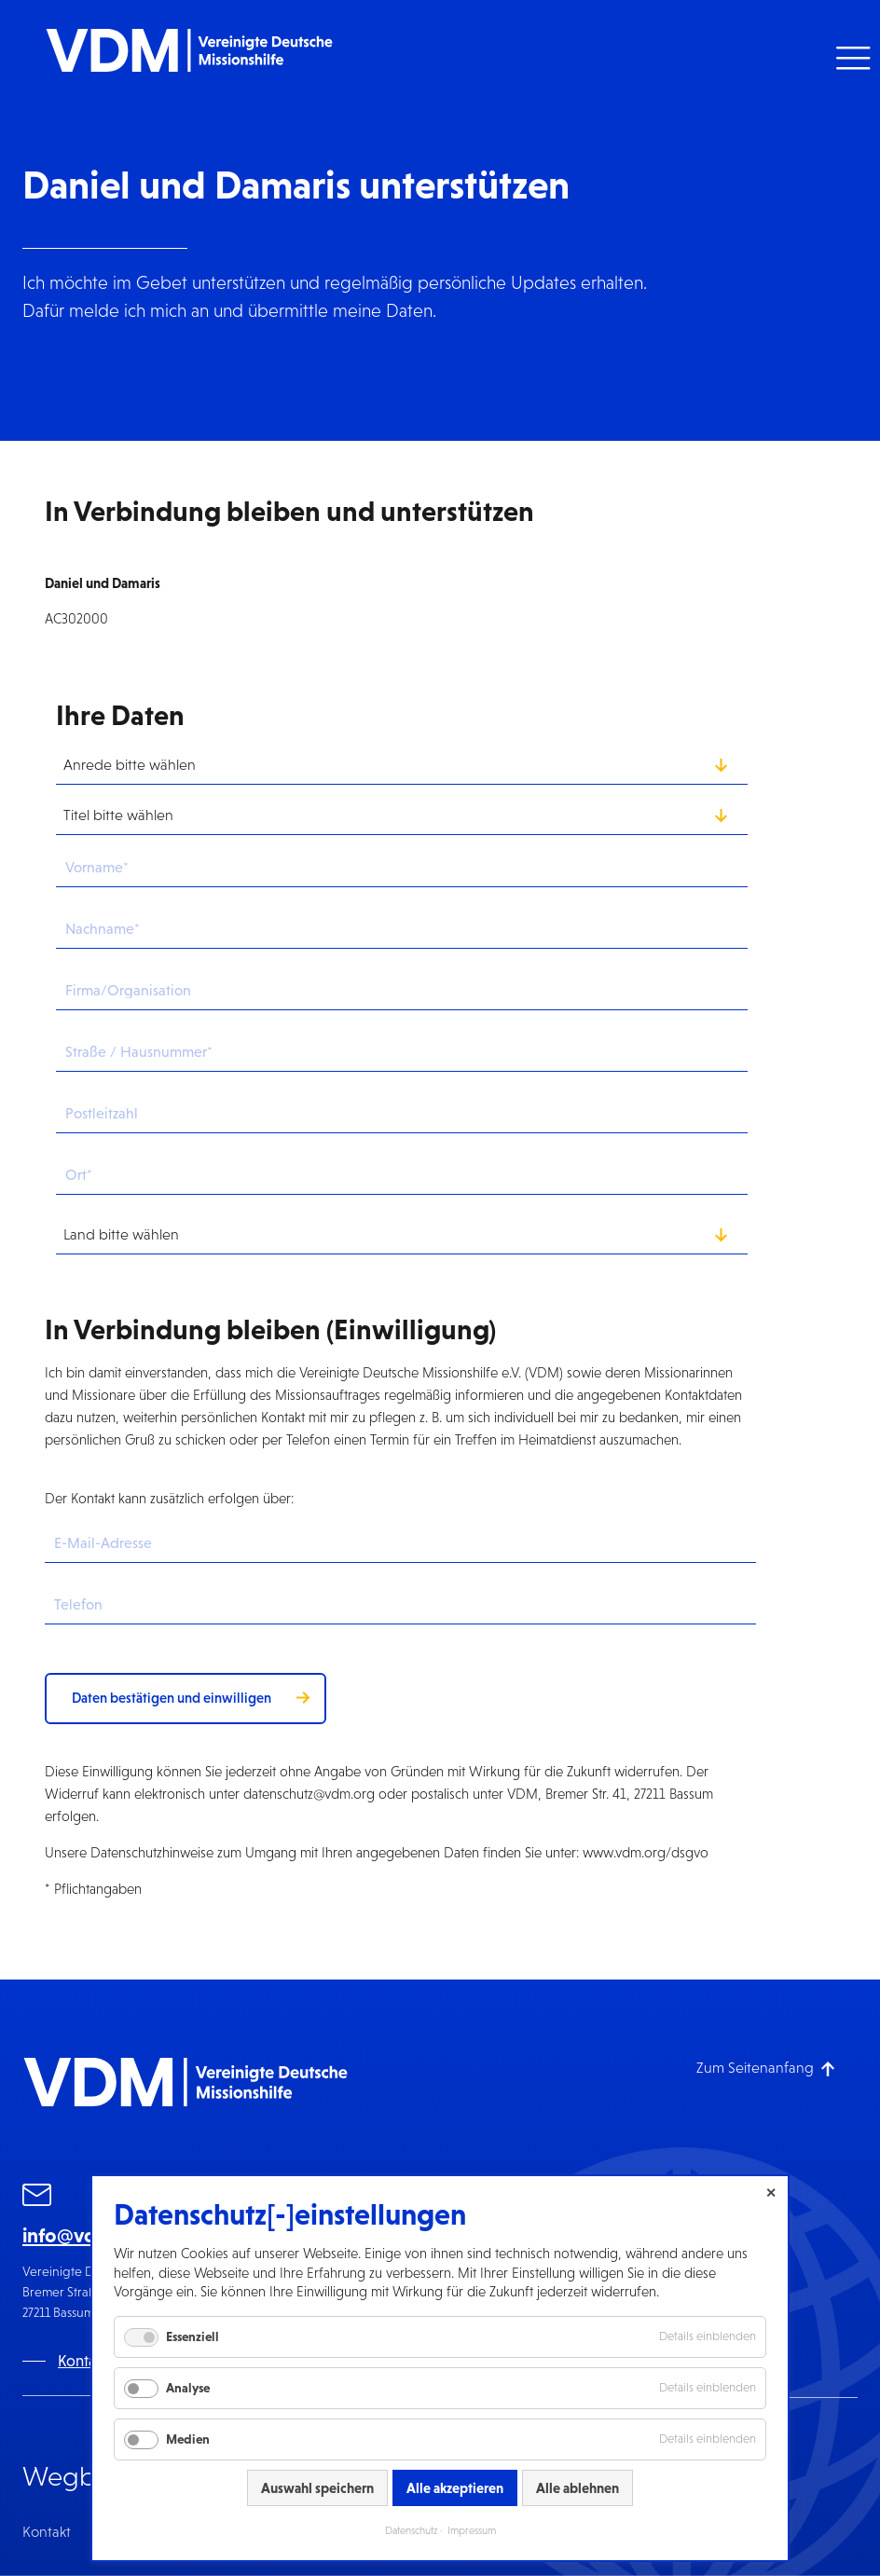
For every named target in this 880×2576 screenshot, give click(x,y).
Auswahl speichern (317, 2488)
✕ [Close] (771, 2192)
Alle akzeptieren (454, 2488)
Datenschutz (411, 2530)
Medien (188, 2439)
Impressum (471, 2530)
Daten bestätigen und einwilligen (171, 1698)
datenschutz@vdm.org (309, 1794)
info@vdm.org (86, 2235)
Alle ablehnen (577, 2488)
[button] (850, 59)
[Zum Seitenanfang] (765, 2068)
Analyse (188, 2387)
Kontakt (46, 2532)
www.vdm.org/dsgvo (645, 1852)
